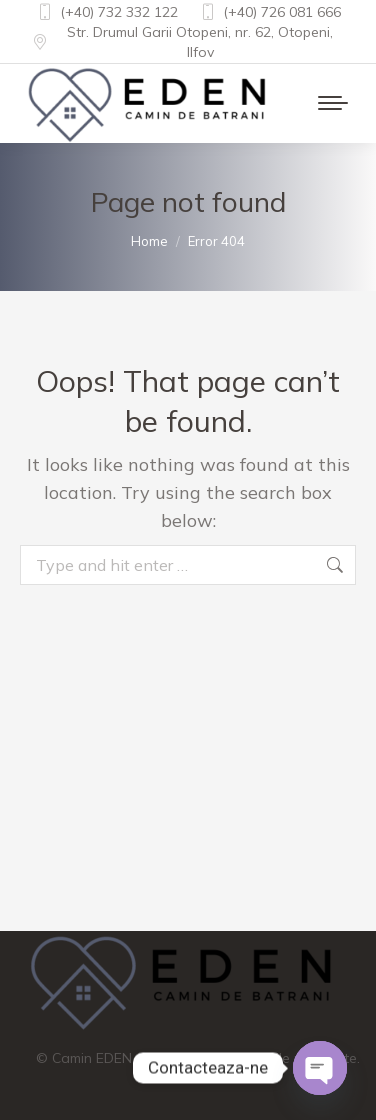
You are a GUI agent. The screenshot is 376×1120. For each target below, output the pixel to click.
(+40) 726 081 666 (269, 12)
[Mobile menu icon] (333, 103)
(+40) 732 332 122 (106, 12)
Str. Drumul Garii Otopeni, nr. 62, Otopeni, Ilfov (181, 42)
